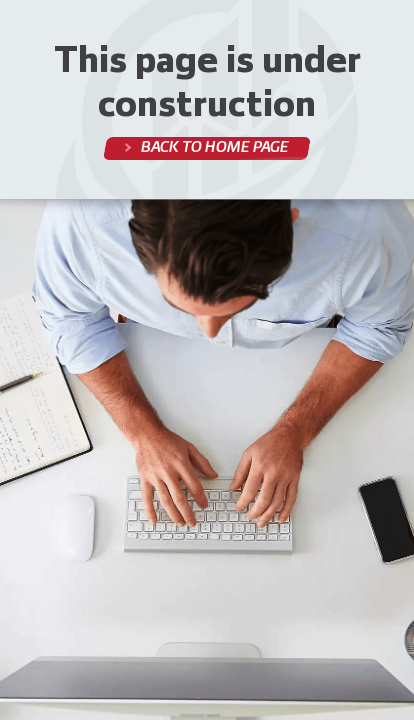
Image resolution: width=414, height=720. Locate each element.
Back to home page (213, 147)
